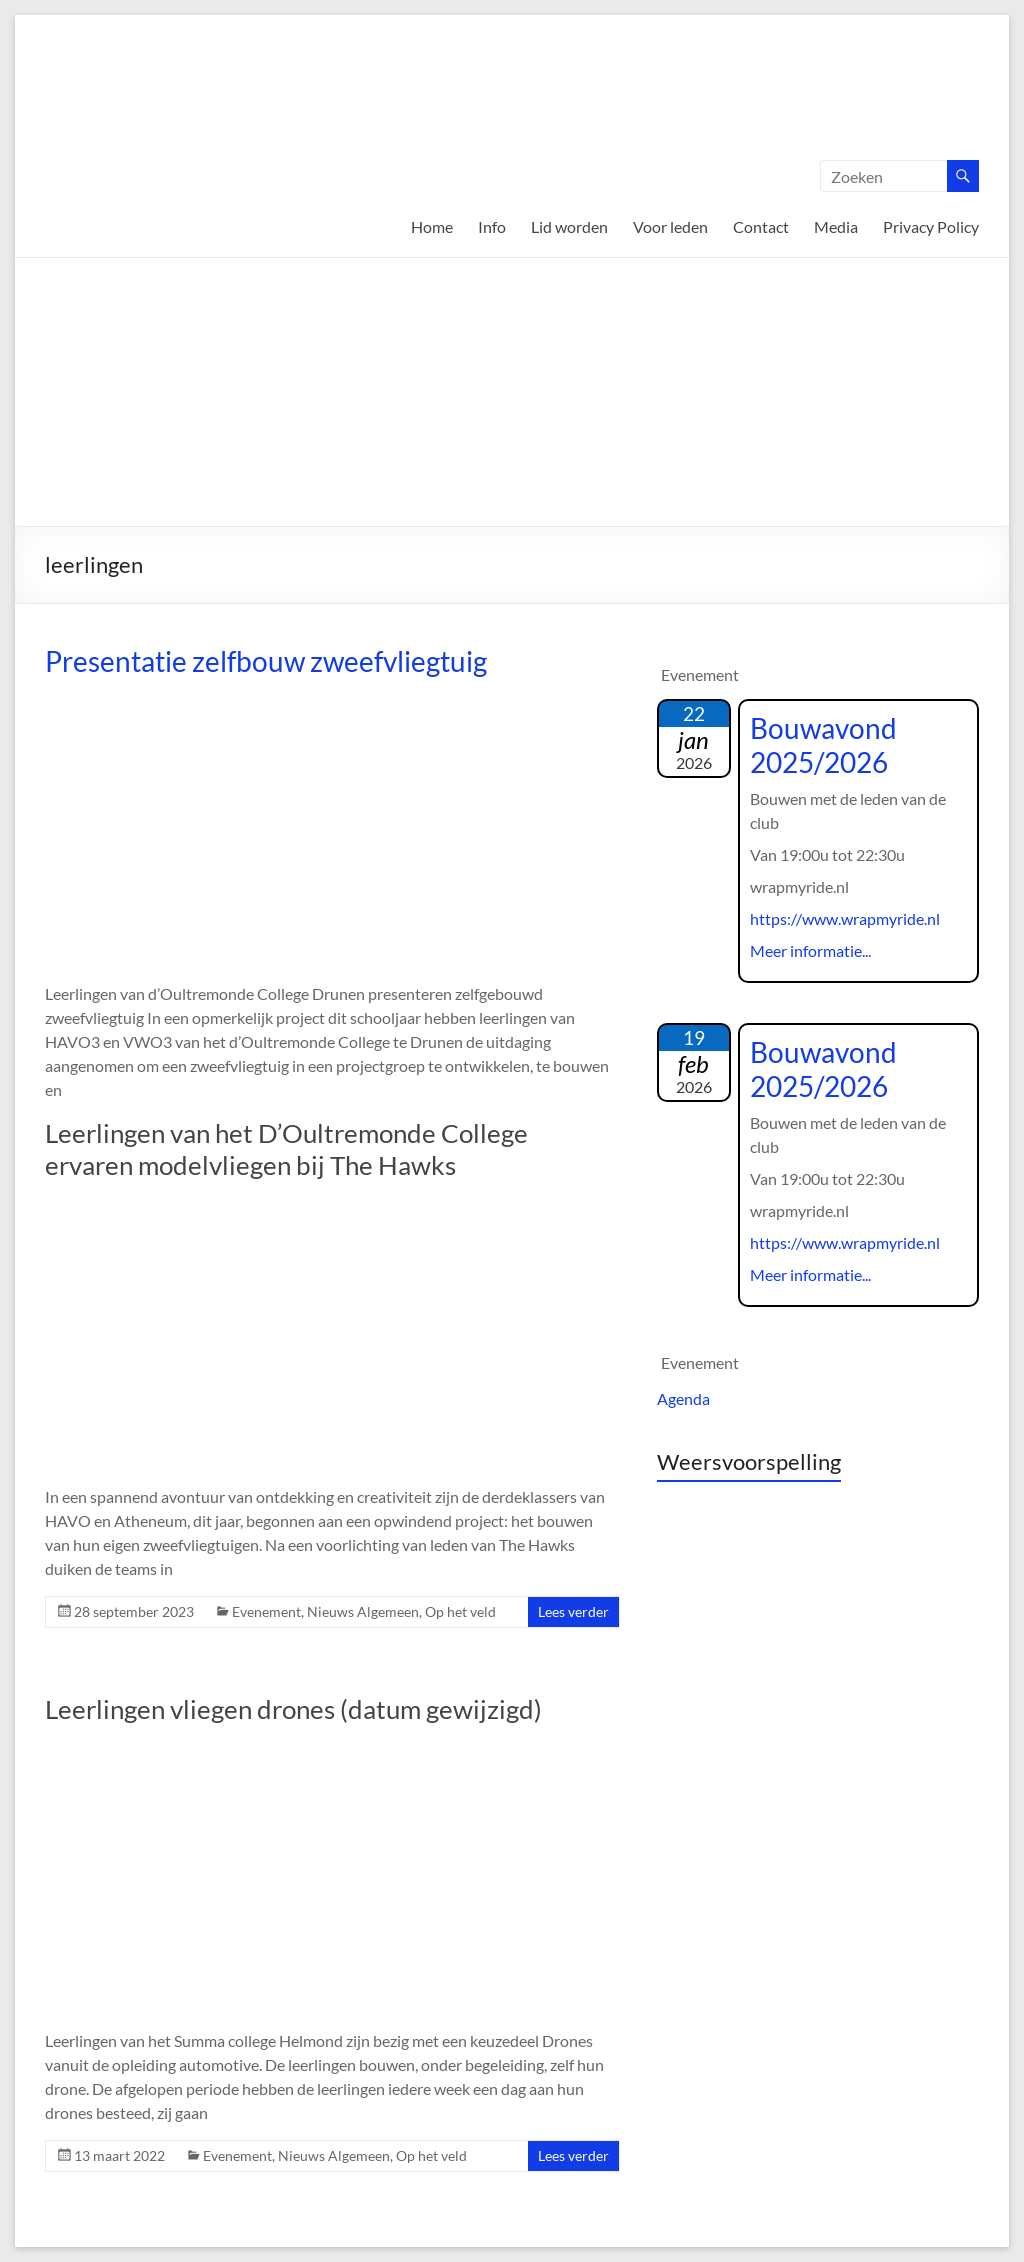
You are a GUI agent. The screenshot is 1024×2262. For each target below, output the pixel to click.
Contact (761, 226)
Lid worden (569, 226)
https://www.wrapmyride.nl (845, 918)
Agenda (683, 1398)
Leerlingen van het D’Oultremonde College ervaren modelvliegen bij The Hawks (286, 1149)
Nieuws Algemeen (363, 1611)
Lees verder (573, 1611)
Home (432, 226)
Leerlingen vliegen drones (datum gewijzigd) (293, 1709)
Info (492, 226)
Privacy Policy (931, 226)
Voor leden (670, 226)
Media (836, 226)
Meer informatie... (810, 950)
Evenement (266, 1611)
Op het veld (460, 1611)
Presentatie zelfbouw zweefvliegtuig (266, 661)
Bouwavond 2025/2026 (823, 745)
